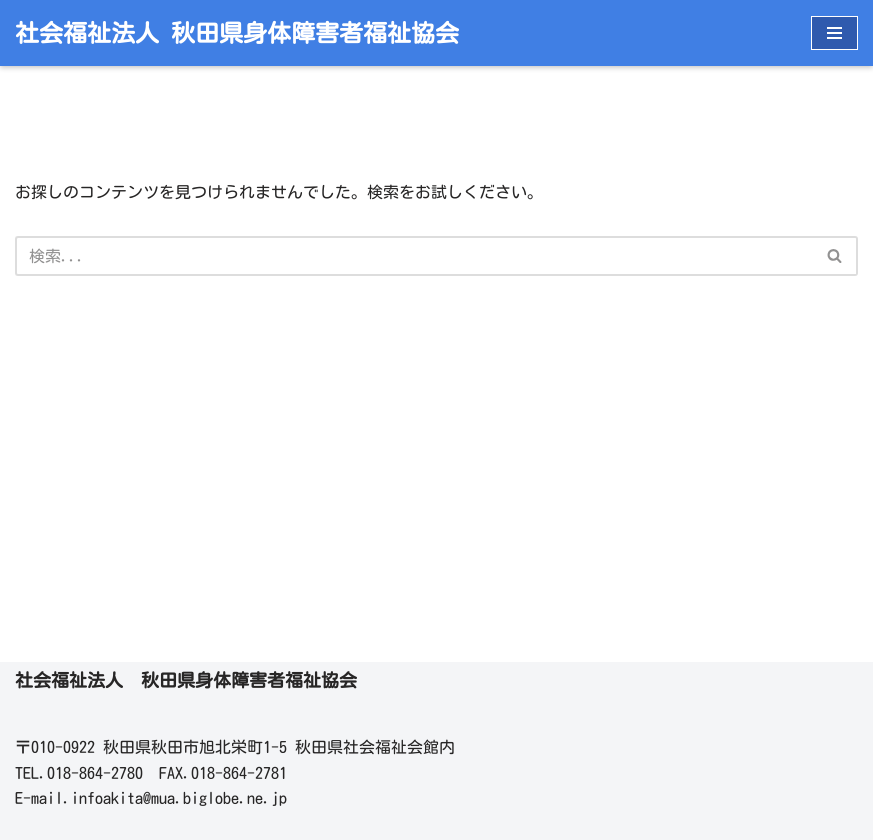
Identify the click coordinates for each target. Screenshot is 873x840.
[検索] (414, 256)
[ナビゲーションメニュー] (834, 33)
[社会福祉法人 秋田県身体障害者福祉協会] (237, 33)
